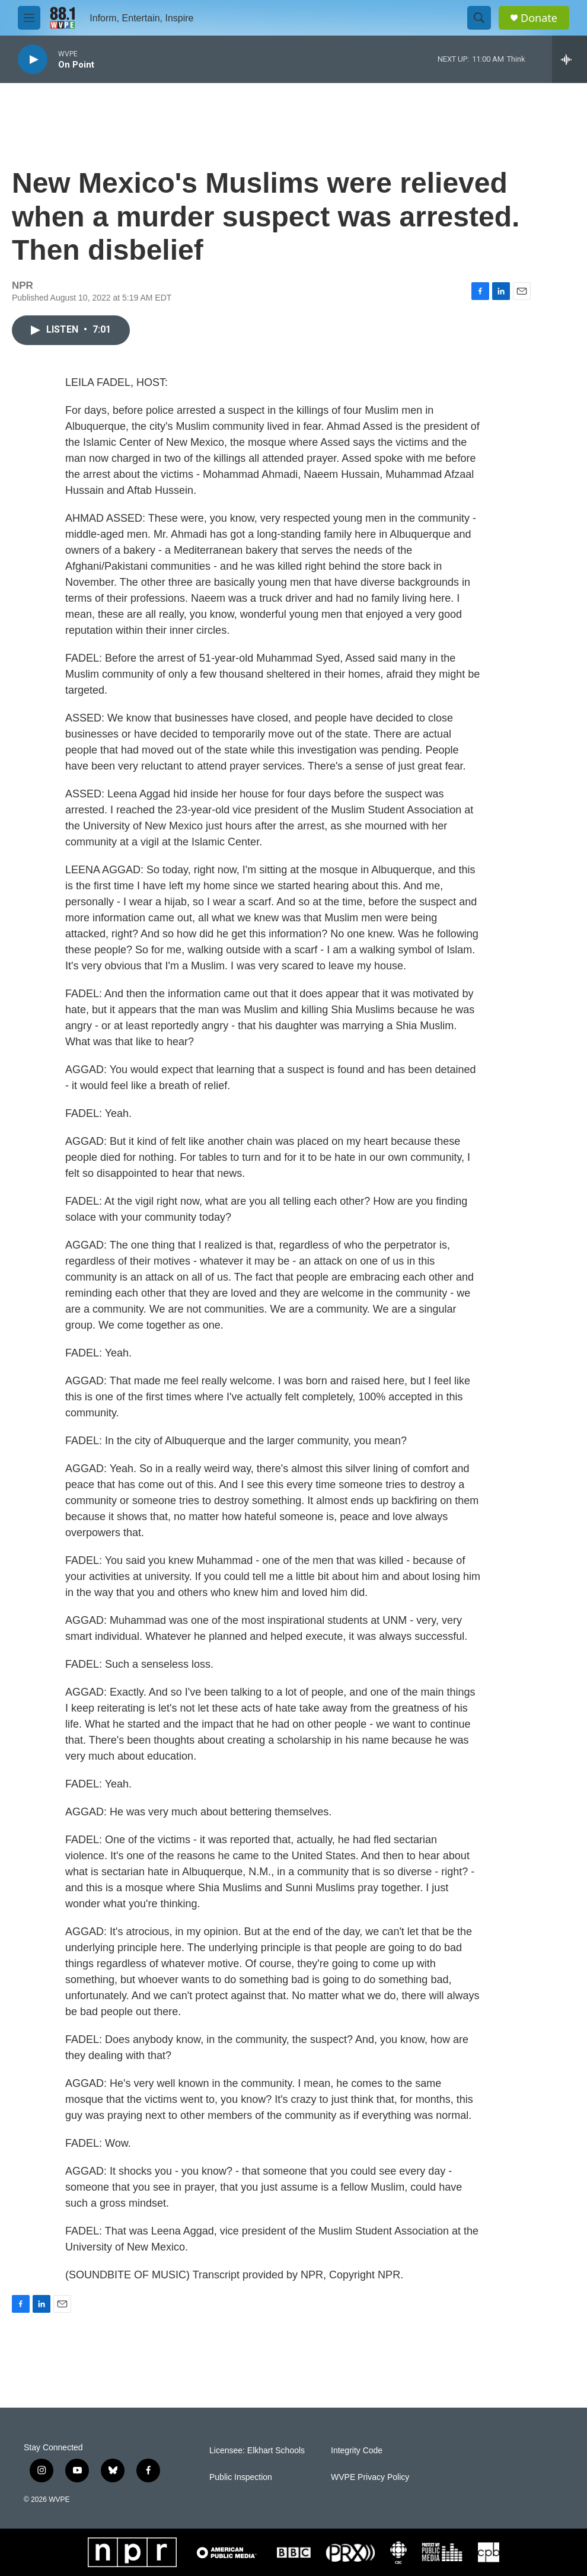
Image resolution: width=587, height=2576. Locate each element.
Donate (539, 18)
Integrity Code (356, 2450)
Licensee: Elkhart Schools (257, 2450)
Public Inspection (240, 2477)
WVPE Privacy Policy (370, 2477)
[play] (32, 59)
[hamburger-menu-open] (29, 18)
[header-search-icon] (479, 18)
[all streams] (569, 59)
